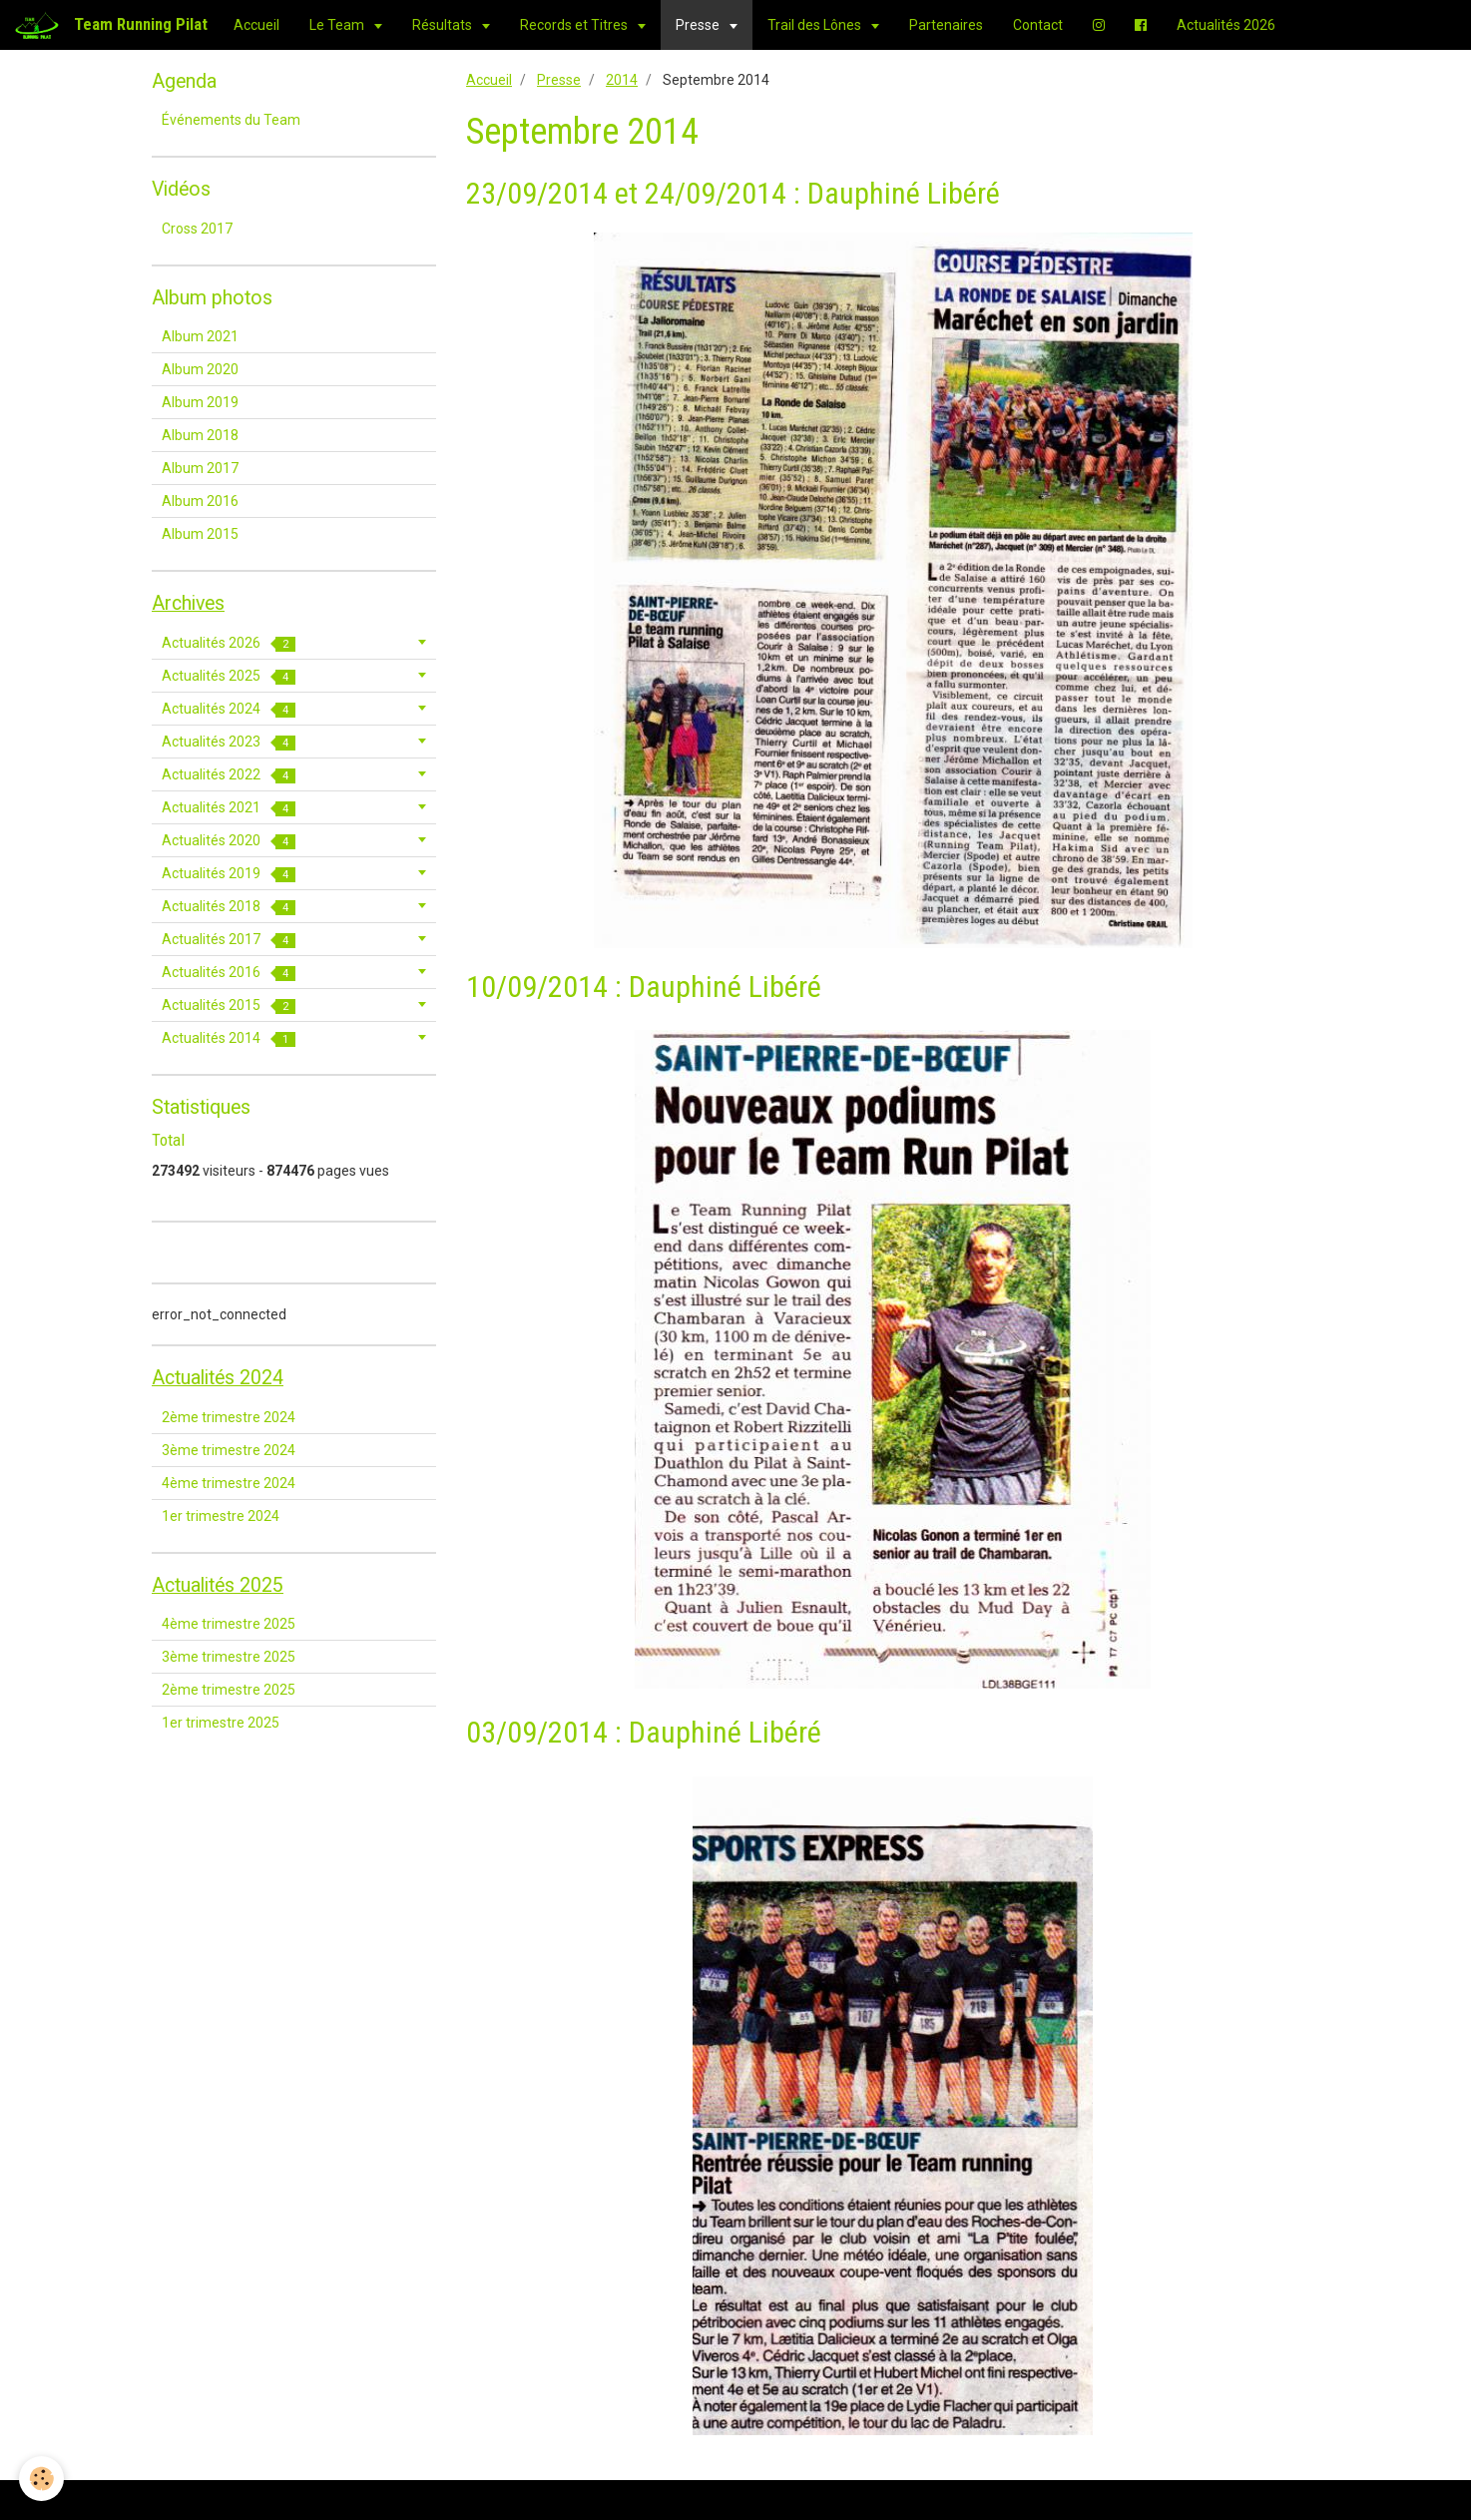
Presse (699, 25)
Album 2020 (200, 369)
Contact (1038, 25)
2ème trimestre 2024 (228, 1417)
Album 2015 (200, 534)
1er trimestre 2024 (220, 1516)
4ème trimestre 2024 (228, 1483)
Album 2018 (200, 435)
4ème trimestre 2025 (228, 1624)
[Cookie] (42, 2478)
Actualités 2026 (1226, 25)
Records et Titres (575, 25)
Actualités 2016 (228, 972)
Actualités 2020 (228, 840)
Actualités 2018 (228, 906)
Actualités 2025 (228, 676)
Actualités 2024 (228, 709)
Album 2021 (200, 336)
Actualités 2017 (228, 939)
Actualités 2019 (228, 873)
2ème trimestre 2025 (228, 1690)
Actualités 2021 (228, 807)
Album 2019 (200, 402)
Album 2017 (200, 468)
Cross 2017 (197, 229)
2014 (622, 80)
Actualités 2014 (228, 1038)
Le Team (338, 25)
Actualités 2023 (228, 742)
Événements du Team (231, 120)
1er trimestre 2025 (220, 1723)
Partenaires (946, 25)
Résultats (443, 25)
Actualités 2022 (228, 774)
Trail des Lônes (815, 25)
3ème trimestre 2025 (228, 1657)
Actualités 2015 (228, 1005)
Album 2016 (200, 501)
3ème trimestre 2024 (228, 1450)
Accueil (256, 25)
